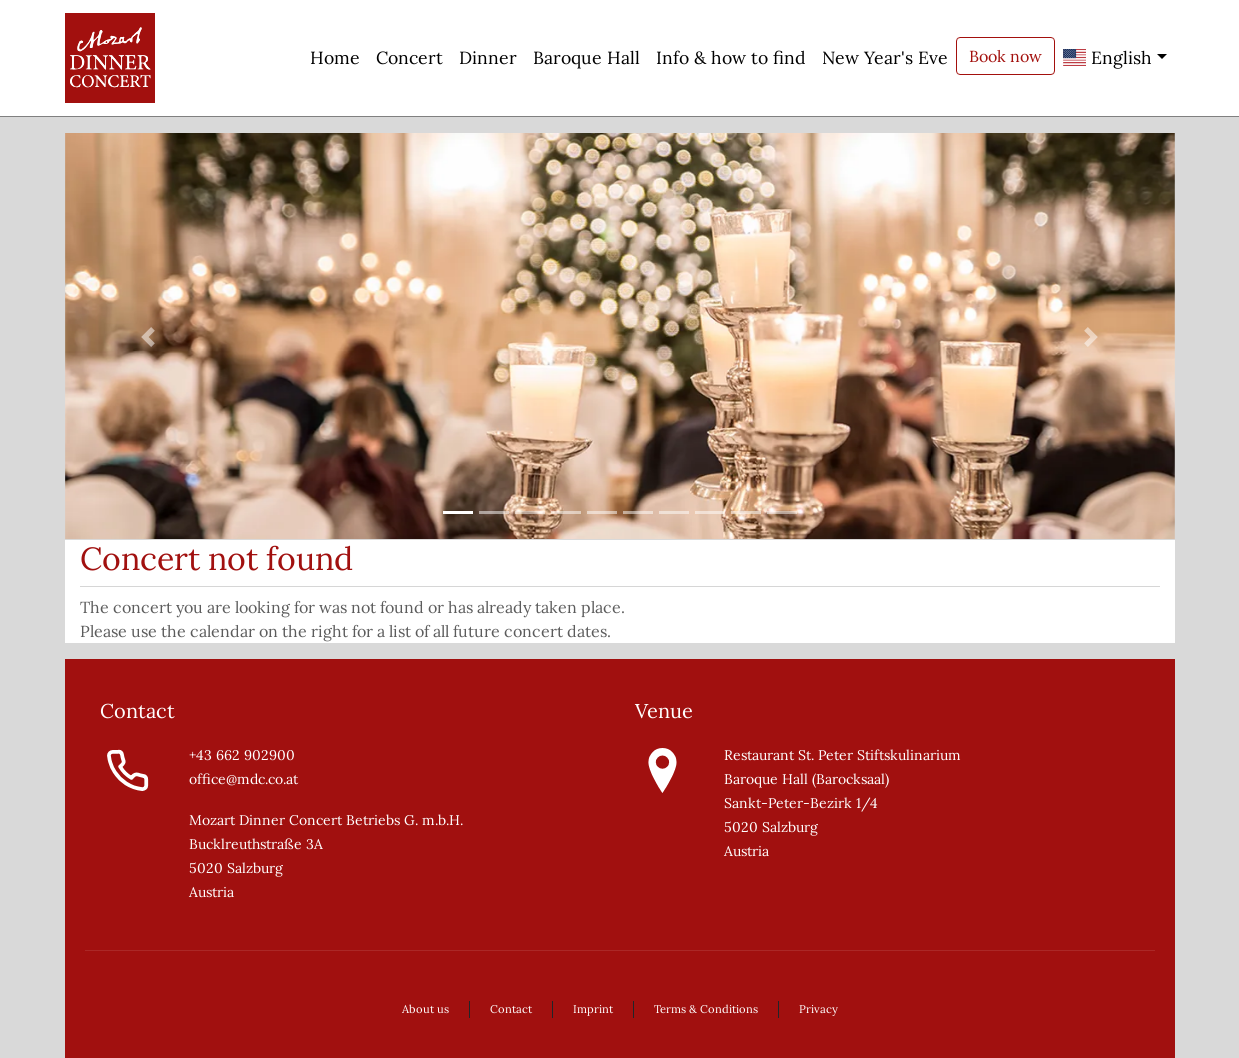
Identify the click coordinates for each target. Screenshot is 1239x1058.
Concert (409, 57)
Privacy (818, 1009)
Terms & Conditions (706, 1009)
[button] (148, 336)
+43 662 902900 (242, 755)
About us (425, 1009)
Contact (511, 1009)
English (1107, 57)
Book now (1005, 56)
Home (335, 57)
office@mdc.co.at (243, 779)
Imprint (593, 1009)
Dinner (488, 57)
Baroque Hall (586, 57)
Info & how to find (731, 57)
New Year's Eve (885, 57)
